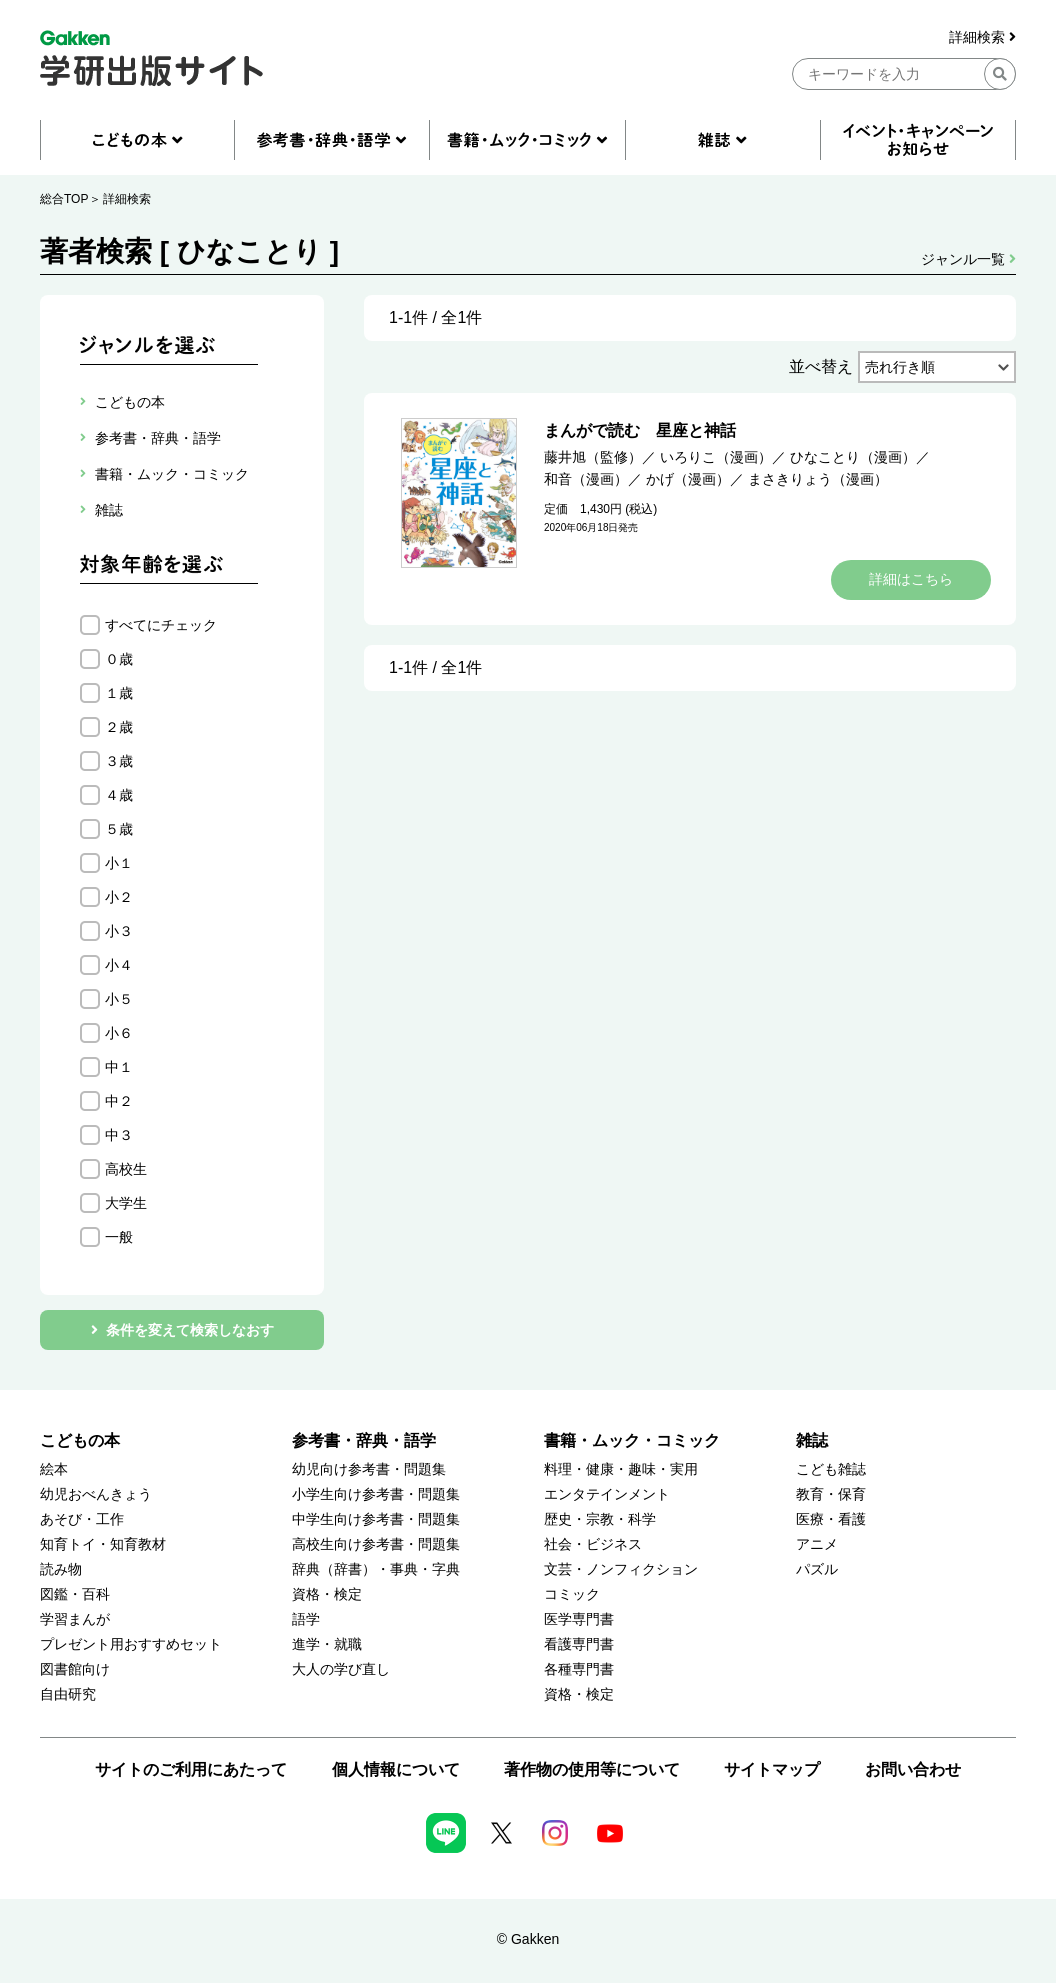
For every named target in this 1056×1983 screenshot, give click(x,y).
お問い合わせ (913, 1769)
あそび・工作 (82, 1519)
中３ (119, 1135)
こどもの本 (80, 1440)
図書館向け (75, 1669)
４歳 (119, 795)
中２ (119, 1101)
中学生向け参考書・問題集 (376, 1519)
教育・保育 (831, 1494)
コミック (572, 1594)
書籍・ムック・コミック (632, 1440)
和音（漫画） (586, 479)
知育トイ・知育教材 (103, 1544)
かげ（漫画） (688, 479)
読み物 (61, 1569)
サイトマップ (772, 1769)
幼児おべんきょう (96, 1494)
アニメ (817, 1544)
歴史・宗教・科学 (600, 1519)
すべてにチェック (161, 625)
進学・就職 (327, 1644)
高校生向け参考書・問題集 (376, 1544)
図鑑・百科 (75, 1594)
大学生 (126, 1203)
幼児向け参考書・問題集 (369, 1469)
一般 (119, 1237)
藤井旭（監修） (593, 457)
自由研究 (68, 1694)
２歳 (119, 727)
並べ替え (821, 366)
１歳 (119, 693)
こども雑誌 (831, 1469)
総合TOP (64, 199)
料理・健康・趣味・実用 (621, 1469)
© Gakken (528, 1939)
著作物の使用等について (592, 1769)
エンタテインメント (607, 1494)
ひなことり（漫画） (853, 457)
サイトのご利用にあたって (191, 1769)
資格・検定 (327, 1594)
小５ (119, 999)
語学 (306, 1619)
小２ (119, 897)
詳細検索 (982, 37)
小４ (119, 965)
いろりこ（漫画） (716, 457)
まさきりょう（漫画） (818, 479)
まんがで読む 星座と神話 (640, 430)
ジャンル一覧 (968, 259)
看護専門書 (579, 1644)
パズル (817, 1569)
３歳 (119, 761)
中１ (119, 1067)
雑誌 (812, 1440)
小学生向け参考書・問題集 (376, 1494)
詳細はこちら (911, 579)
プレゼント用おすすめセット (131, 1644)
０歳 (119, 659)
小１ (119, 863)
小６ (119, 1033)
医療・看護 (831, 1519)
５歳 (119, 829)
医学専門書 (579, 1619)
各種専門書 (579, 1669)
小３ (119, 931)
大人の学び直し (341, 1669)
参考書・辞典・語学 (364, 1440)
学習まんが (75, 1619)
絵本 (54, 1469)
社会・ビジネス (593, 1544)
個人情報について (396, 1769)
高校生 (126, 1169)
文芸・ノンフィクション (621, 1569)
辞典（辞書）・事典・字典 (376, 1569)
